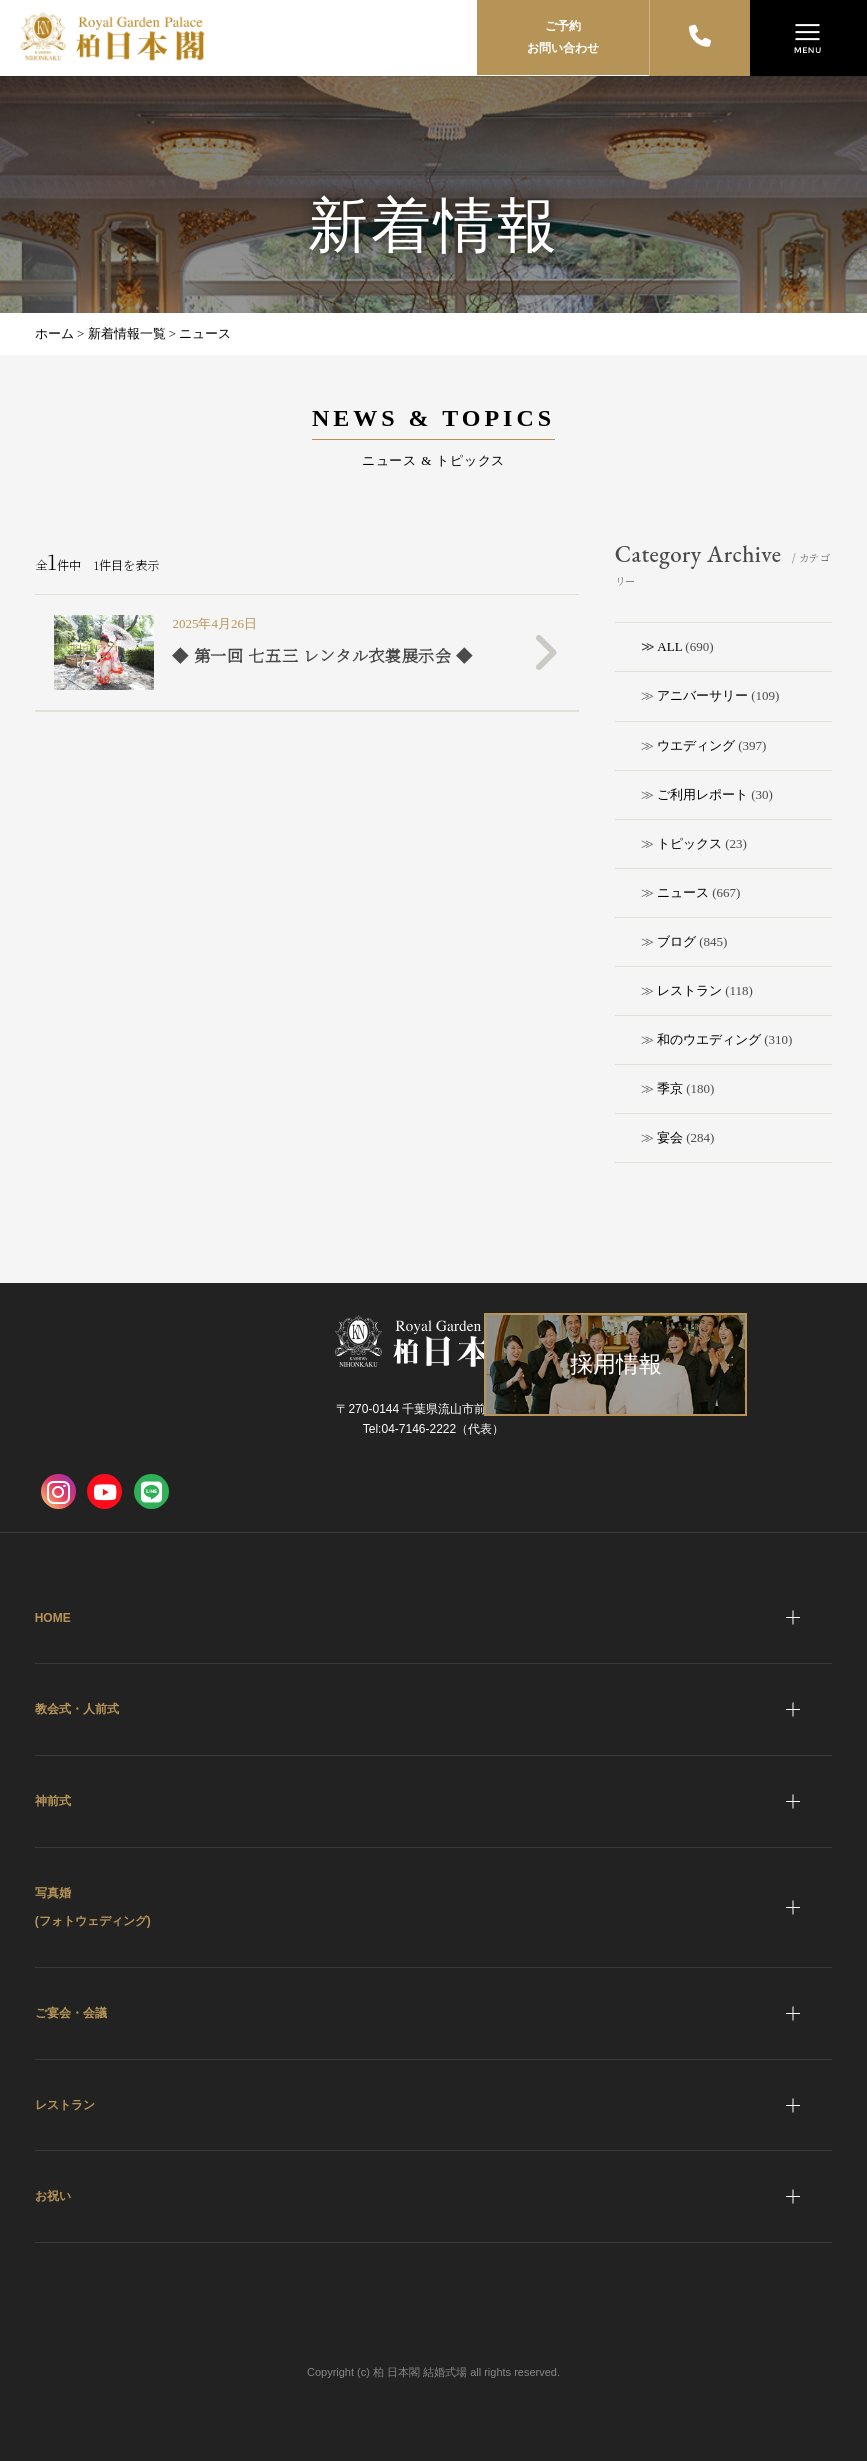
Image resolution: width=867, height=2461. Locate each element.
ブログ (676, 941)
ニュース (683, 892)
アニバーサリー (702, 695)
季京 (670, 1088)
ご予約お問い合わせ (563, 37)
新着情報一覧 (127, 333)
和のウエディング (709, 1039)
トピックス (689, 843)
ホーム (54, 333)
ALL (669, 646)
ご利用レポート (702, 794)
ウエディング (696, 745)
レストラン (689, 990)
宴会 (670, 1137)
